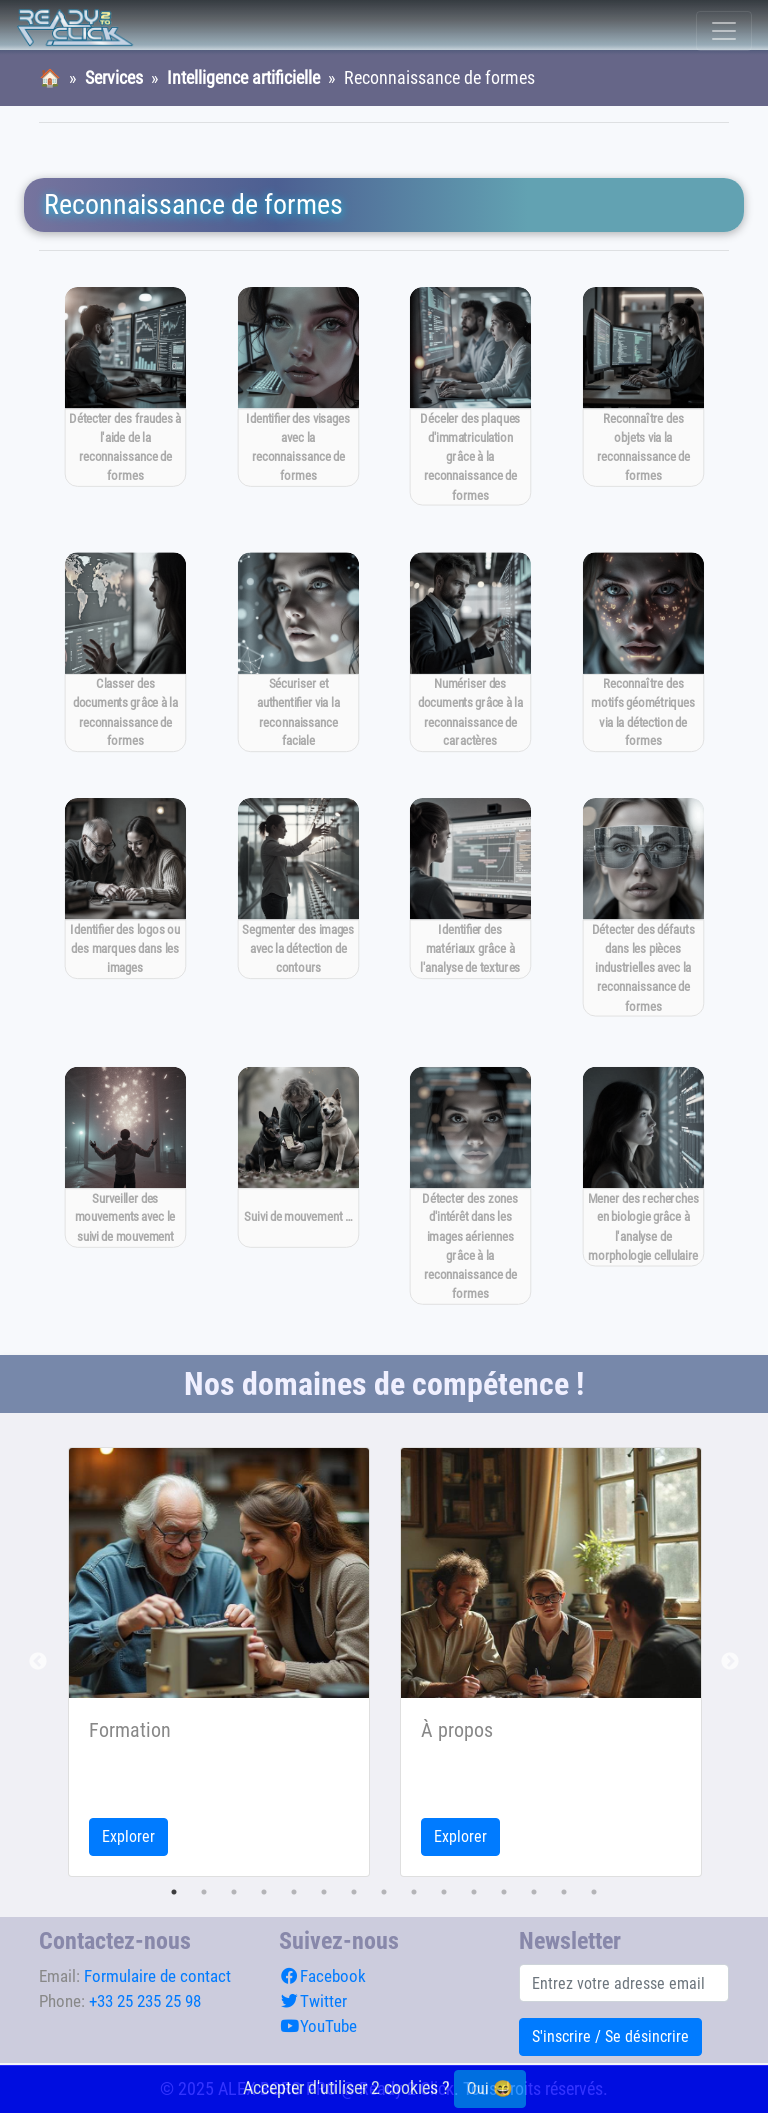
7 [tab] (354, 1892)
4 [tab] (264, 1892)
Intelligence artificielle (243, 78)
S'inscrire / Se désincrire (610, 2036)
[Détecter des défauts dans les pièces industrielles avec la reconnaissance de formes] (642, 908)
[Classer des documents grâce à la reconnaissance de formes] (125, 651)
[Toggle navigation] (724, 31)
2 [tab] (204, 1892)
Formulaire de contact (157, 1976)
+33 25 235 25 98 (145, 2001)
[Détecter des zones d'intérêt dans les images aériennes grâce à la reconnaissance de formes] (470, 1186)
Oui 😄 (490, 2088)
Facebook (322, 1976)
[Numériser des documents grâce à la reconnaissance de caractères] (470, 651)
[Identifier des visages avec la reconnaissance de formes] (297, 386)
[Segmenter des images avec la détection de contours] (297, 889)
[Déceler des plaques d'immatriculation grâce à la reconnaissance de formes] (470, 396)
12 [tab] (504, 1892)
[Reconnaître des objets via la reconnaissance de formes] (642, 386)
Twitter (313, 2001)
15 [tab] (594, 1892)
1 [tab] (174, 1892)
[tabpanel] (219, 1662)
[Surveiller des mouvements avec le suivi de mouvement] (125, 1157)
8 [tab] (384, 1892)
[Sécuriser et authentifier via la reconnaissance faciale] (297, 651)
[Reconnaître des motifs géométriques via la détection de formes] (642, 651)
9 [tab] (414, 1892)
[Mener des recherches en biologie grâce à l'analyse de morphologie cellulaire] (642, 1166)
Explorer (128, 1836)
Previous (38, 1662)
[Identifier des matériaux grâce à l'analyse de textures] (470, 889)
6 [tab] (324, 1892)
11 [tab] (474, 1892)
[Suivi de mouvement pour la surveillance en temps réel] (297, 1157)
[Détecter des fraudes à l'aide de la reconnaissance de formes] (125, 386)
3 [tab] (234, 1892)
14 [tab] (564, 1892)
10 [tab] (444, 1892)
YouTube (318, 2026)
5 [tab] (294, 1892)
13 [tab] (534, 1892)
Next (730, 1662)
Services (114, 78)
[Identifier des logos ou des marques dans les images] (125, 889)
